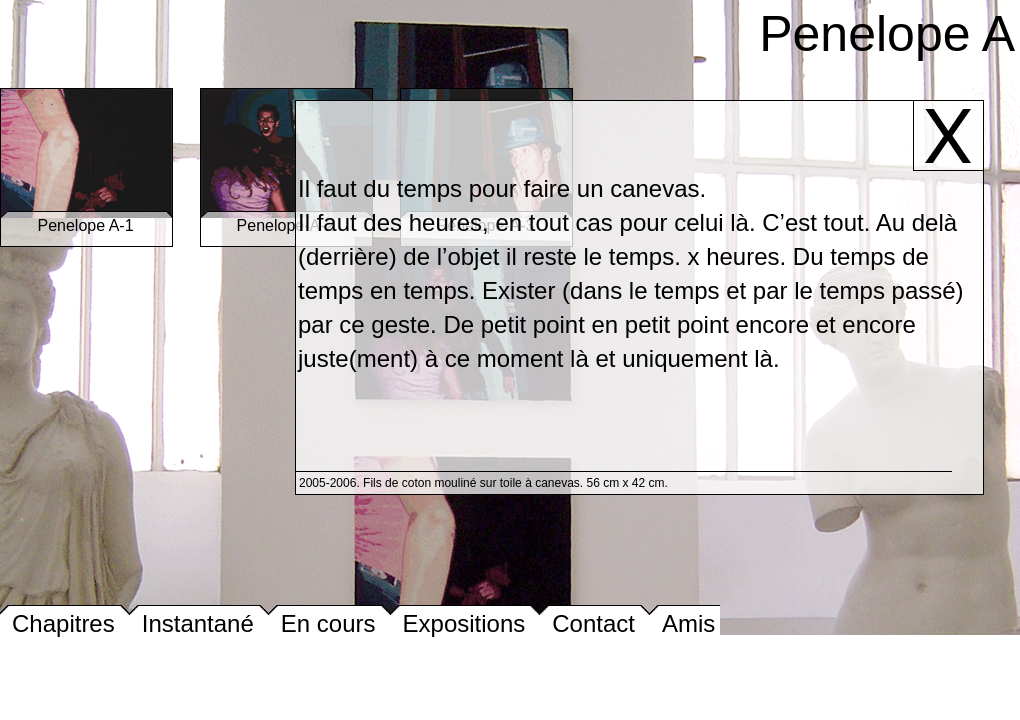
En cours (328, 623)
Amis (688, 623)
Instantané (198, 623)
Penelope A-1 (86, 218)
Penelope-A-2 (286, 218)
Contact (593, 623)
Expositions (464, 623)
